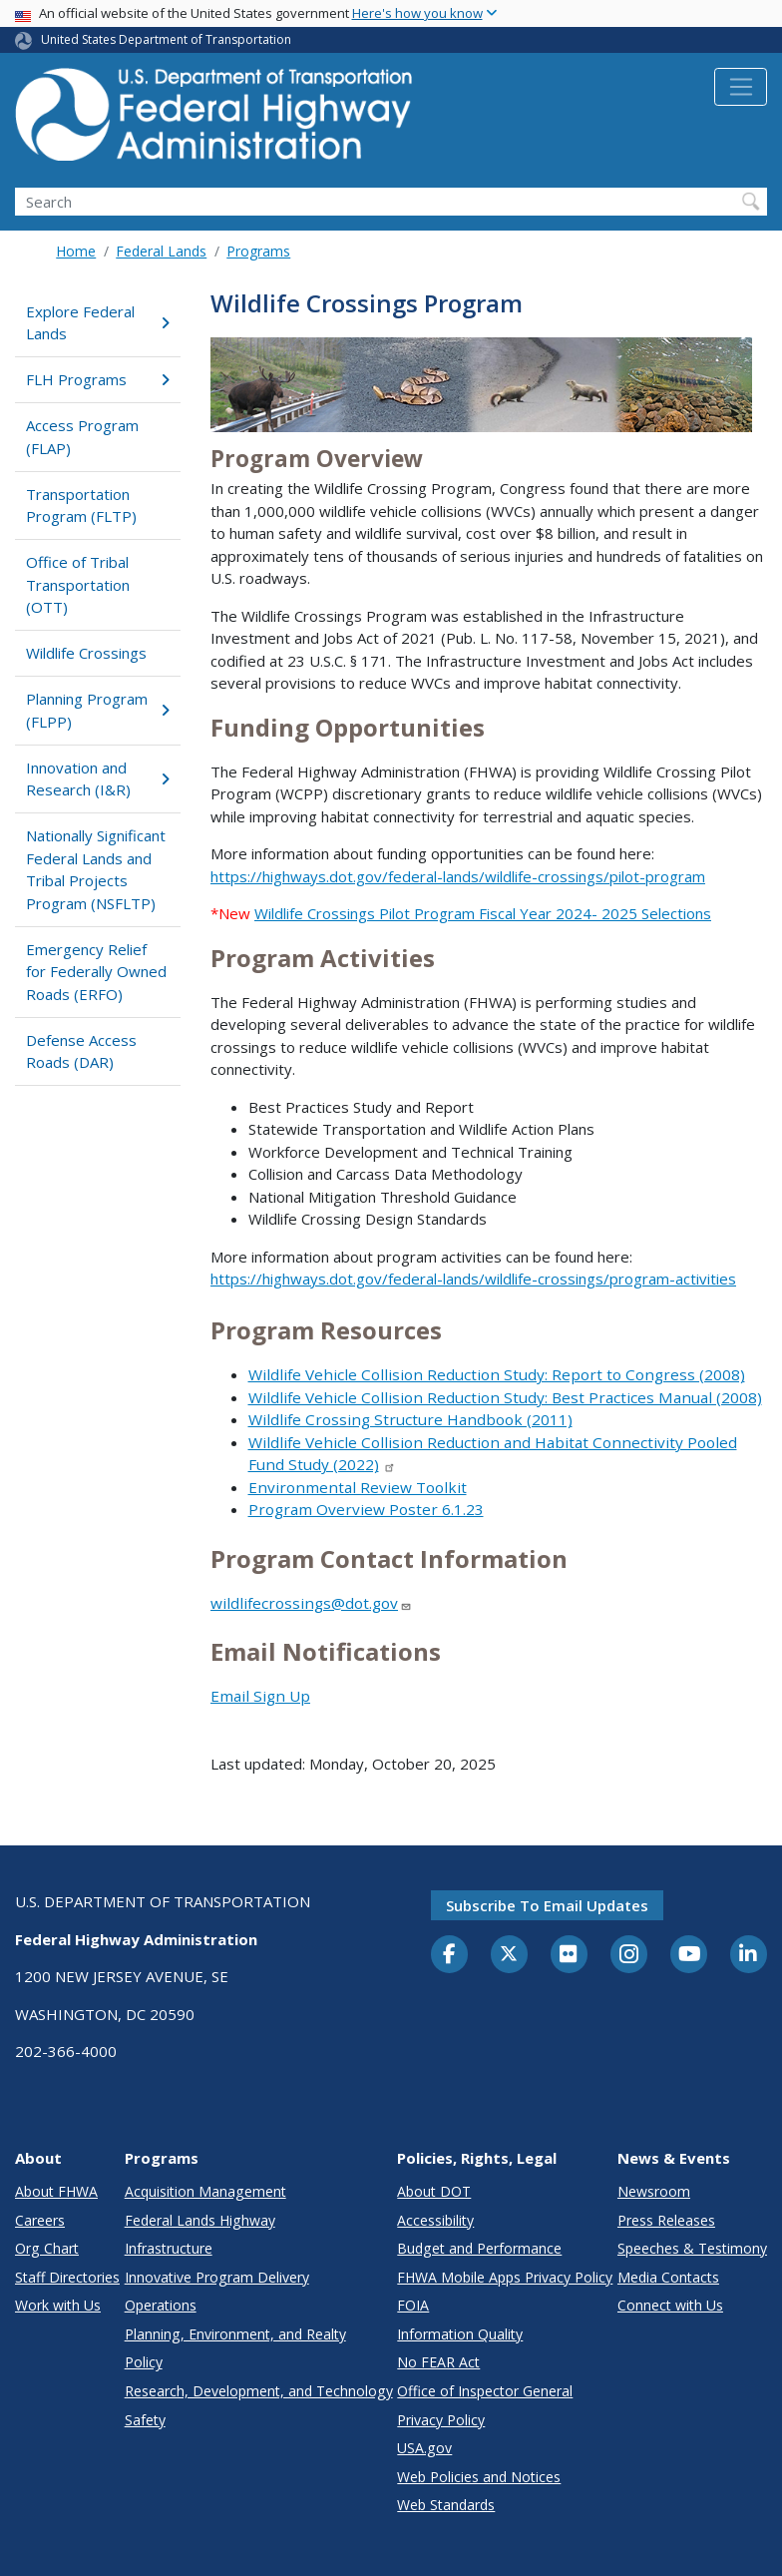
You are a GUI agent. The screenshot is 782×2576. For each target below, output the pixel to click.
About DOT (434, 2191)
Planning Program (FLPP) (98, 710)
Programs (258, 251)
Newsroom (653, 2191)
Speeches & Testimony (692, 2248)
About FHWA (56, 2191)
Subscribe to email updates (547, 1905)
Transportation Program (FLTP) (81, 505)
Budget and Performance (479, 2248)
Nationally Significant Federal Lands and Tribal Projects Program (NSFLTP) (96, 869)
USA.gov (424, 2447)
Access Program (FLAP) (82, 436)
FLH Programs (98, 379)
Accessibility (435, 2220)
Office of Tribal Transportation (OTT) (78, 584)
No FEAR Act (438, 2361)
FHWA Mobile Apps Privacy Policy (504, 2277)
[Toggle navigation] (740, 87)
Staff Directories (67, 2277)
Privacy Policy (441, 2419)
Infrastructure (168, 2248)
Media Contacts (668, 2277)
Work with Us (58, 2305)
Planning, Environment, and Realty (235, 2333)
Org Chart (47, 2248)
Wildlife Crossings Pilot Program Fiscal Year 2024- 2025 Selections (482, 913)
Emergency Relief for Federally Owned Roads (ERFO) (96, 971)
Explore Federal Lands (98, 322)
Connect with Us (670, 2305)
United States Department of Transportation (166, 39)
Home (76, 251)
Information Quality (460, 2333)
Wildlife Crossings (86, 653)
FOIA (413, 2305)
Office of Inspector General (485, 2390)
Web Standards (446, 2504)
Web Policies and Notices (479, 2476)
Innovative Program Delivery (217, 2277)
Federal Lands (161, 251)
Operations (160, 2305)
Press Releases (666, 2220)
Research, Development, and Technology (259, 2390)
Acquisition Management (205, 2191)
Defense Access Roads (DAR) (81, 1051)
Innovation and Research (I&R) (98, 779)
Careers (40, 2220)
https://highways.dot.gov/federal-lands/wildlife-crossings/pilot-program (457, 876)
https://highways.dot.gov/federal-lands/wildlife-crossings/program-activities (473, 1278)
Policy (144, 2361)
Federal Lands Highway (200, 2220)
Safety (145, 2419)
